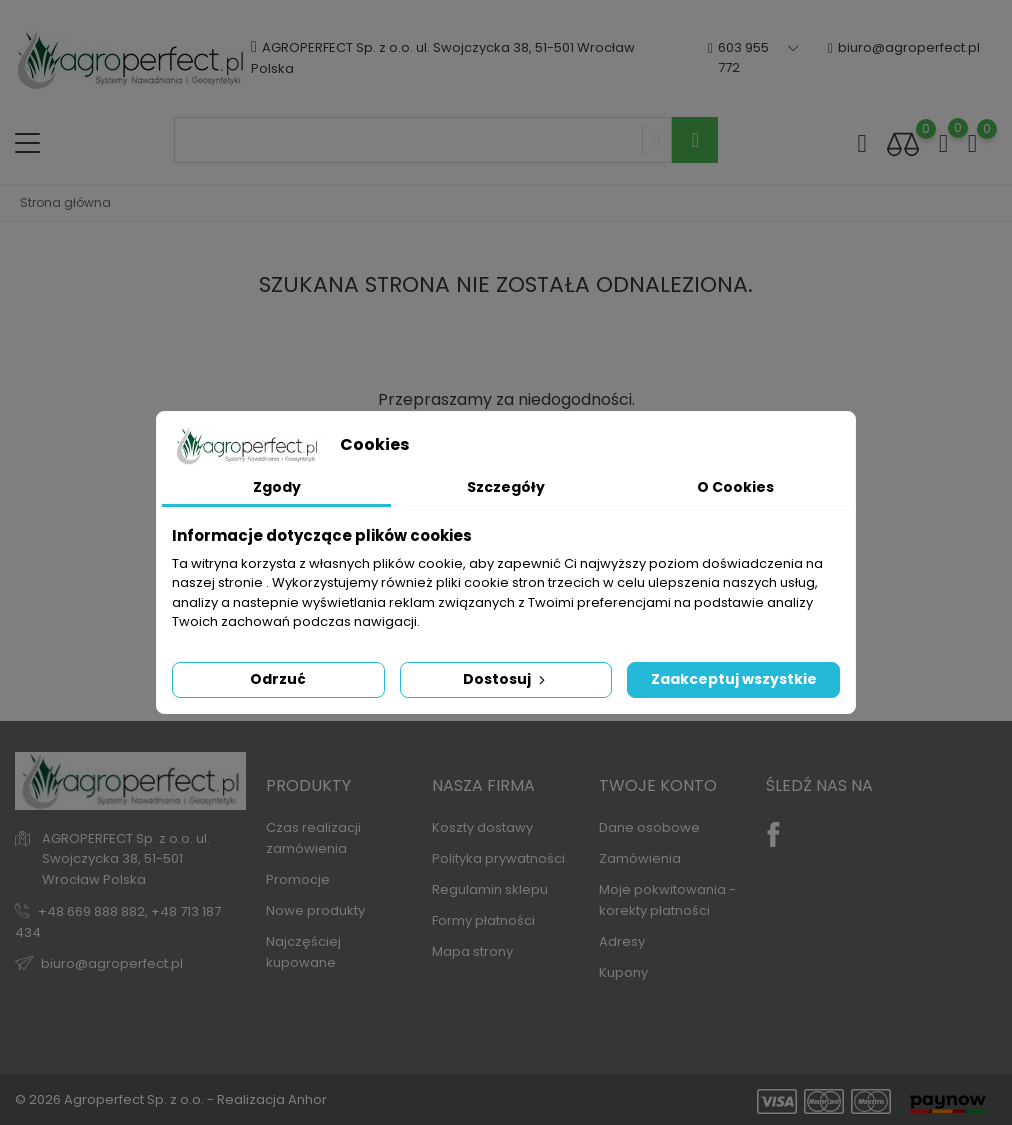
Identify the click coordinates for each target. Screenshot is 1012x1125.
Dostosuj (506, 679)
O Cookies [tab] (735, 487)
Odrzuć (278, 679)
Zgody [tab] (277, 487)
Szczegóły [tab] (506, 487)
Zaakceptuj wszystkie (734, 679)
